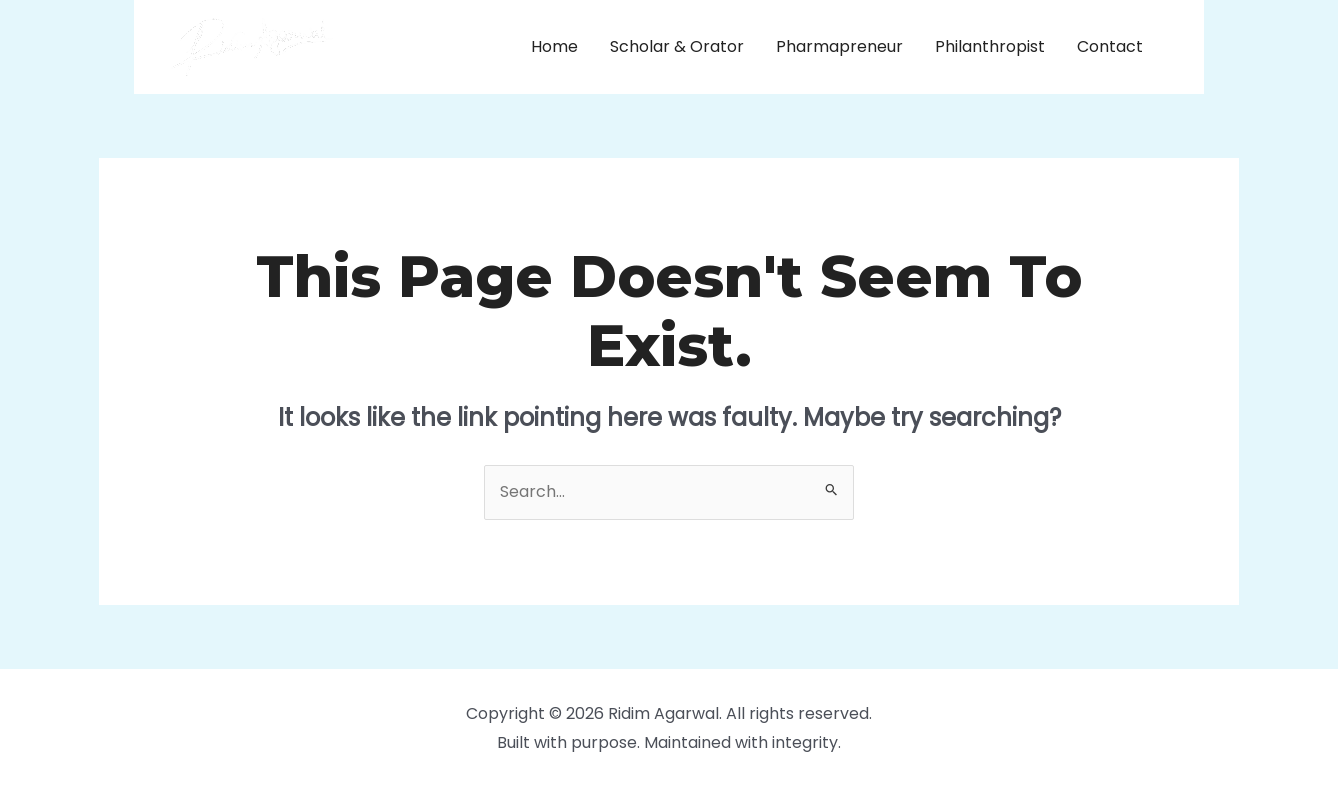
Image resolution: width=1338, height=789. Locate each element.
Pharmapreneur (839, 46)
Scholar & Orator (677, 46)
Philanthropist (990, 46)
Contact (1110, 46)
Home (554, 46)
